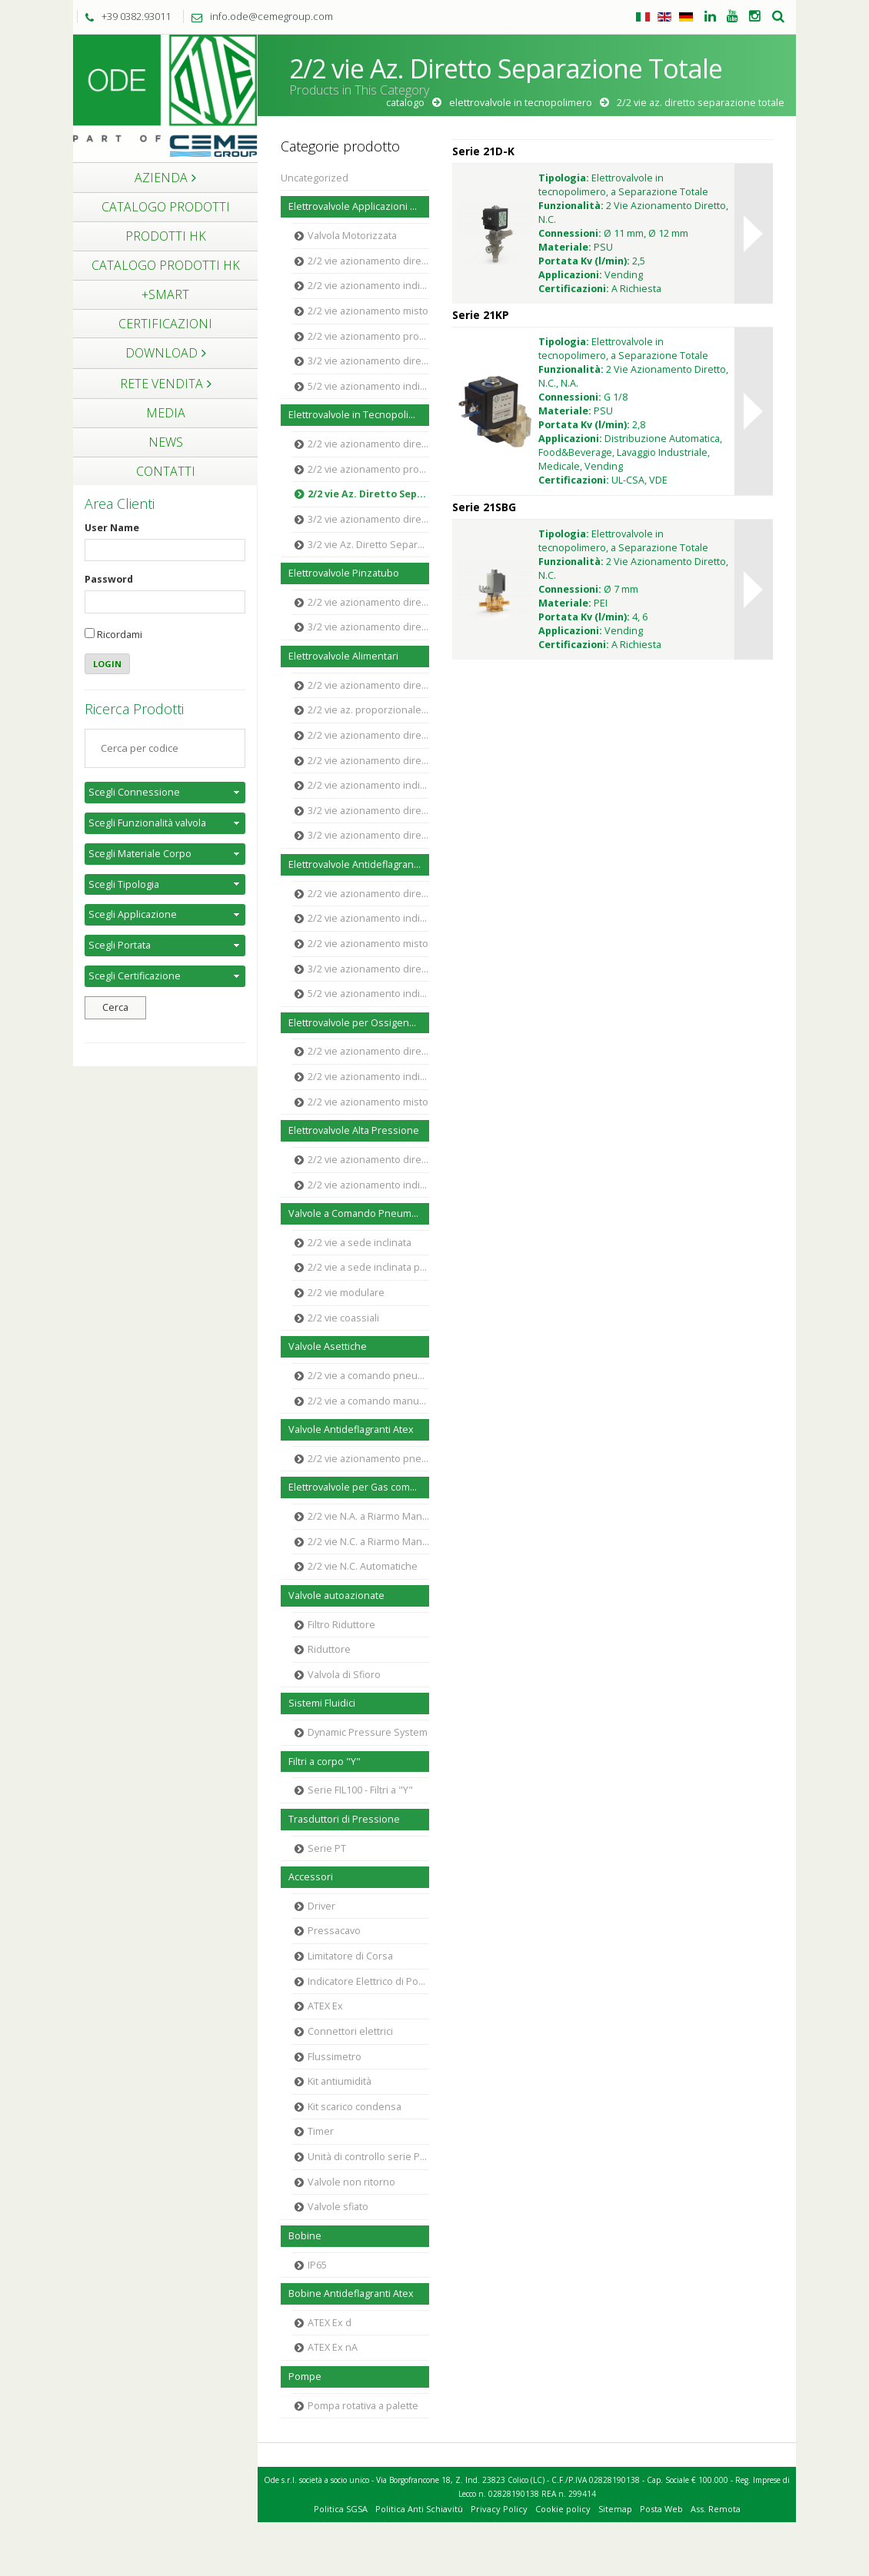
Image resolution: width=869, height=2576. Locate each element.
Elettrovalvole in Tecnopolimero (520, 102)
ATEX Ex (325, 2006)
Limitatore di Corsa (350, 1956)
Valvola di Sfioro (344, 1674)
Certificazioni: (573, 288)
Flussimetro (334, 2056)
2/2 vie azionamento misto (368, 310)
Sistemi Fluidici (321, 1703)
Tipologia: (563, 177)
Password (109, 579)
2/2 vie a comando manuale (368, 1401)
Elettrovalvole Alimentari (343, 656)
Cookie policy (563, 2509)
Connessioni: (569, 233)
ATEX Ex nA (333, 2347)
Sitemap (615, 2509)
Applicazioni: (570, 274)
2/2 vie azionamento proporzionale (368, 336)
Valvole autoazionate (336, 1595)
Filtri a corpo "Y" (324, 1761)
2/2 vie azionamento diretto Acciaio (368, 760)
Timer (321, 2131)
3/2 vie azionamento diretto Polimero (368, 810)
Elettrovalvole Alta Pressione (353, 1130)
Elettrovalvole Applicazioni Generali (358, 206)
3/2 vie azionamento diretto (368, 360)
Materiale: (564, 247)
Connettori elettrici (350, 2031)
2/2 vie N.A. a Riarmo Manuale (368, 1516)
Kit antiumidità (339, 2081)
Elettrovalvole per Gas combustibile (358, 1487)
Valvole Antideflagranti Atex (351, 1429)
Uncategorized (314, 177)
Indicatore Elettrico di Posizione (368, 1981)
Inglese (664, 17)
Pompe (304, 2376)
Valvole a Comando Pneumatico (358, 1213)
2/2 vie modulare (346, 1292)
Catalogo (405, 102)
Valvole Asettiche (327, 1346)
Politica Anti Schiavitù (419, 2509)
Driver (321, 1906)
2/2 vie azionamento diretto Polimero (368, 685)
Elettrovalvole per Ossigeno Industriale (358, 1022)
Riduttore (329, 1649)
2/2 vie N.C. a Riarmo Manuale (368, 1541)
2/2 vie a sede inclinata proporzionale (368, 1267)
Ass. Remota (716, 2509)
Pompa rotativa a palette (363, 2405)
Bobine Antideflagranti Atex (351, 2293)
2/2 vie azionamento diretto (368, 261)
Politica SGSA (341, 2509)
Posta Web (661, 2509)
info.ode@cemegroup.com (258, 16)
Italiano (643, 17)
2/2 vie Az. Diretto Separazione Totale (368, 493)
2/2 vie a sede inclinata (359, 1242)
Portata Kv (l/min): (584, 261)
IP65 (317, 2265)
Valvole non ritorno (351, 2182)
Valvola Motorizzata (352, 235)
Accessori (310, 1876)
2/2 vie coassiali (343, 1318)
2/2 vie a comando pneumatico (368, 1375)
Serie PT (327, 1848)
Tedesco (686, 17)
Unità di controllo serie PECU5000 (368, 2156)
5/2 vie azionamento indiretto (368, 386)
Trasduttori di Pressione (344, 1819)
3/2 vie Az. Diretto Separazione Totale (368, 544)
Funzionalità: (571, 205)
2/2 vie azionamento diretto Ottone (368, 735)
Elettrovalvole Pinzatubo (343, 573)
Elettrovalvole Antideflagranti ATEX (358, 864)
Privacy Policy (499, 2509)
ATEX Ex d (329, 2322)
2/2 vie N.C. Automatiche (363, 1566)
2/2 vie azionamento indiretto (368, 285)
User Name (112, 527)
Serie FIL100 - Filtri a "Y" (360, 1790)
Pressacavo (334, 1930)
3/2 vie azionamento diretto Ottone (368, 835)
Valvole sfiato (338, 2206)
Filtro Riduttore (341, 1624)
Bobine (304, 2235)
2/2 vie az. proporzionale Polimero (368, 709)
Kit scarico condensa (354, 2106)
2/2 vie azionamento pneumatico (368, 1458)
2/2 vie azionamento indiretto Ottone (368, 785)
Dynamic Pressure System (368, 1732)
